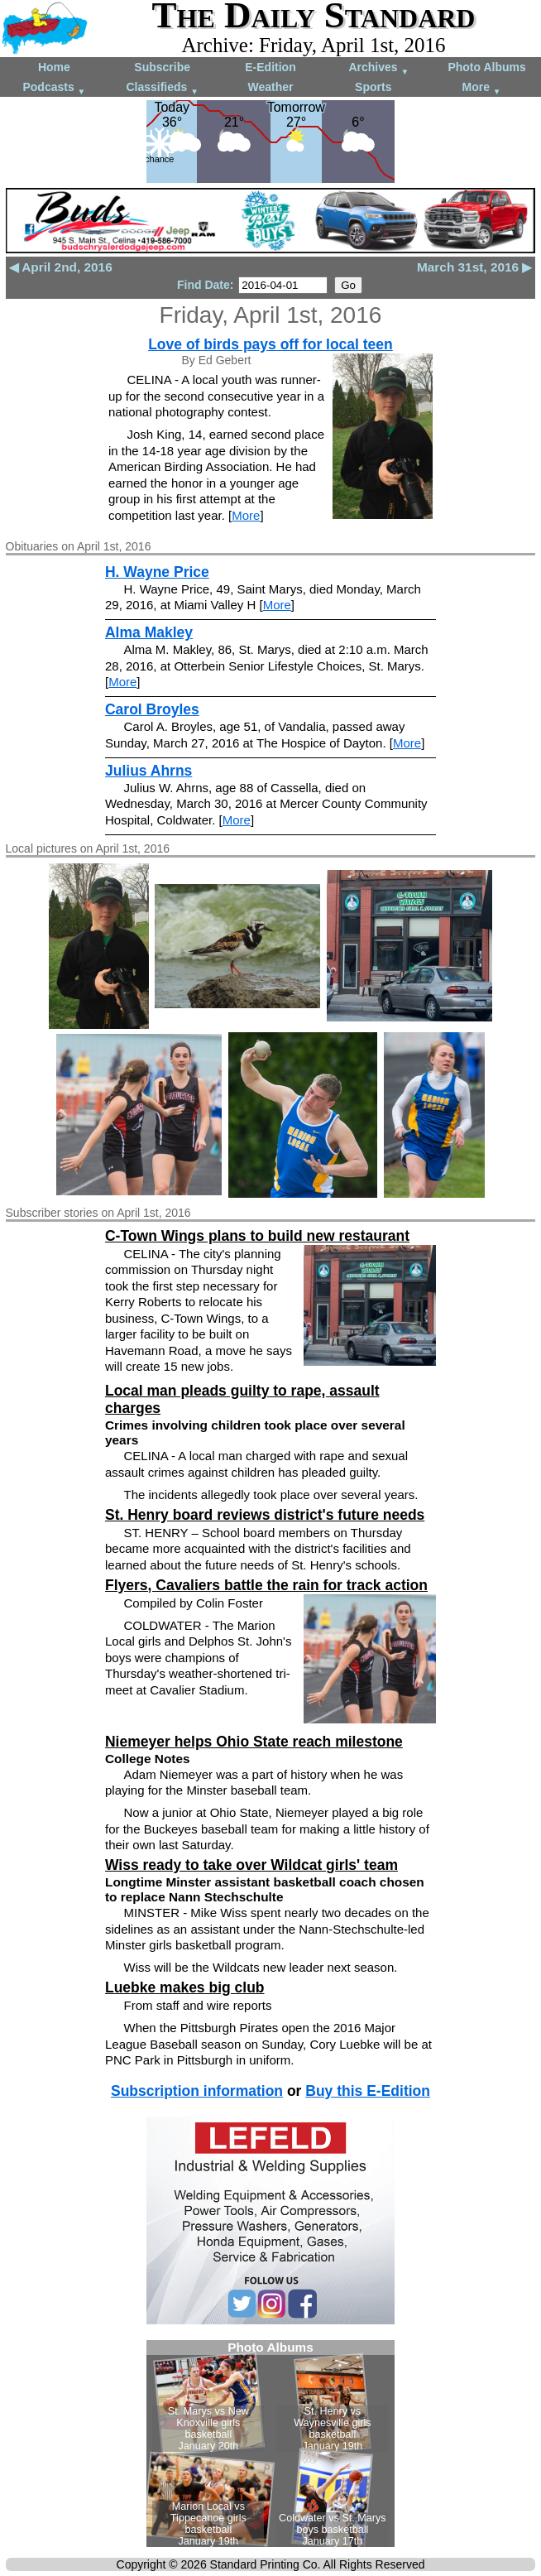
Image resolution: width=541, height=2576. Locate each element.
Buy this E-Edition (367, 2091)
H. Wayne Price (157, 572)
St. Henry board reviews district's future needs (264, 1515)
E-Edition (270, 67)
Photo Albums (486, 67)
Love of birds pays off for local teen (270, 344)
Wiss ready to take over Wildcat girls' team (251, 1865)
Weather (271, 87)
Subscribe (162, 67)
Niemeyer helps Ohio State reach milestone (254, 1741)
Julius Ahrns (148, 770)
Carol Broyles (152, 709)
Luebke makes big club (185, 1987)
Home (54, 67)
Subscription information (197, 2091)
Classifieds (162, 88)
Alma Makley (149, 632)
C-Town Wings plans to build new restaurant (257, 1236)
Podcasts (53, 88)
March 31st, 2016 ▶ (474, 267)
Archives (378, 68)
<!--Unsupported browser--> (270, 2443)
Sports (373, 87)
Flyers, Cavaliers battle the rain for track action (266, 1585)
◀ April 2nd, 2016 (61, 267)
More (481, 88)
